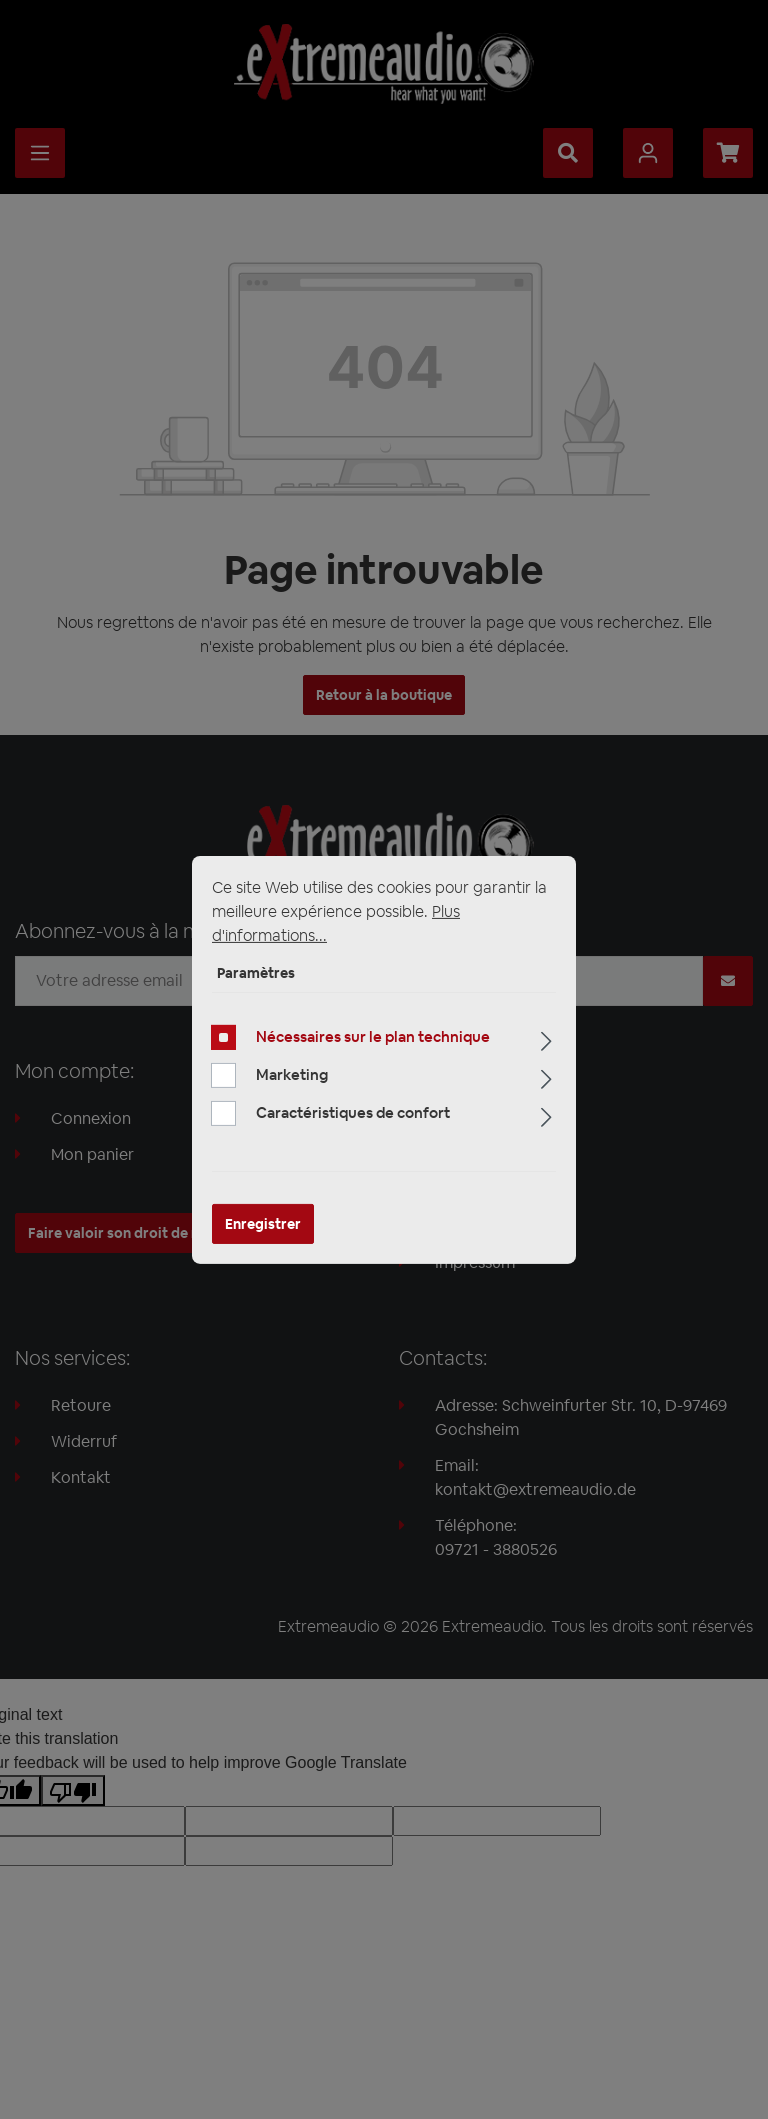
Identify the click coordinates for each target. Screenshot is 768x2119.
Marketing (292, 1074)
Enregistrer (263, 1224)
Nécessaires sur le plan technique (373, 1036)
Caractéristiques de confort (353, 1112)
